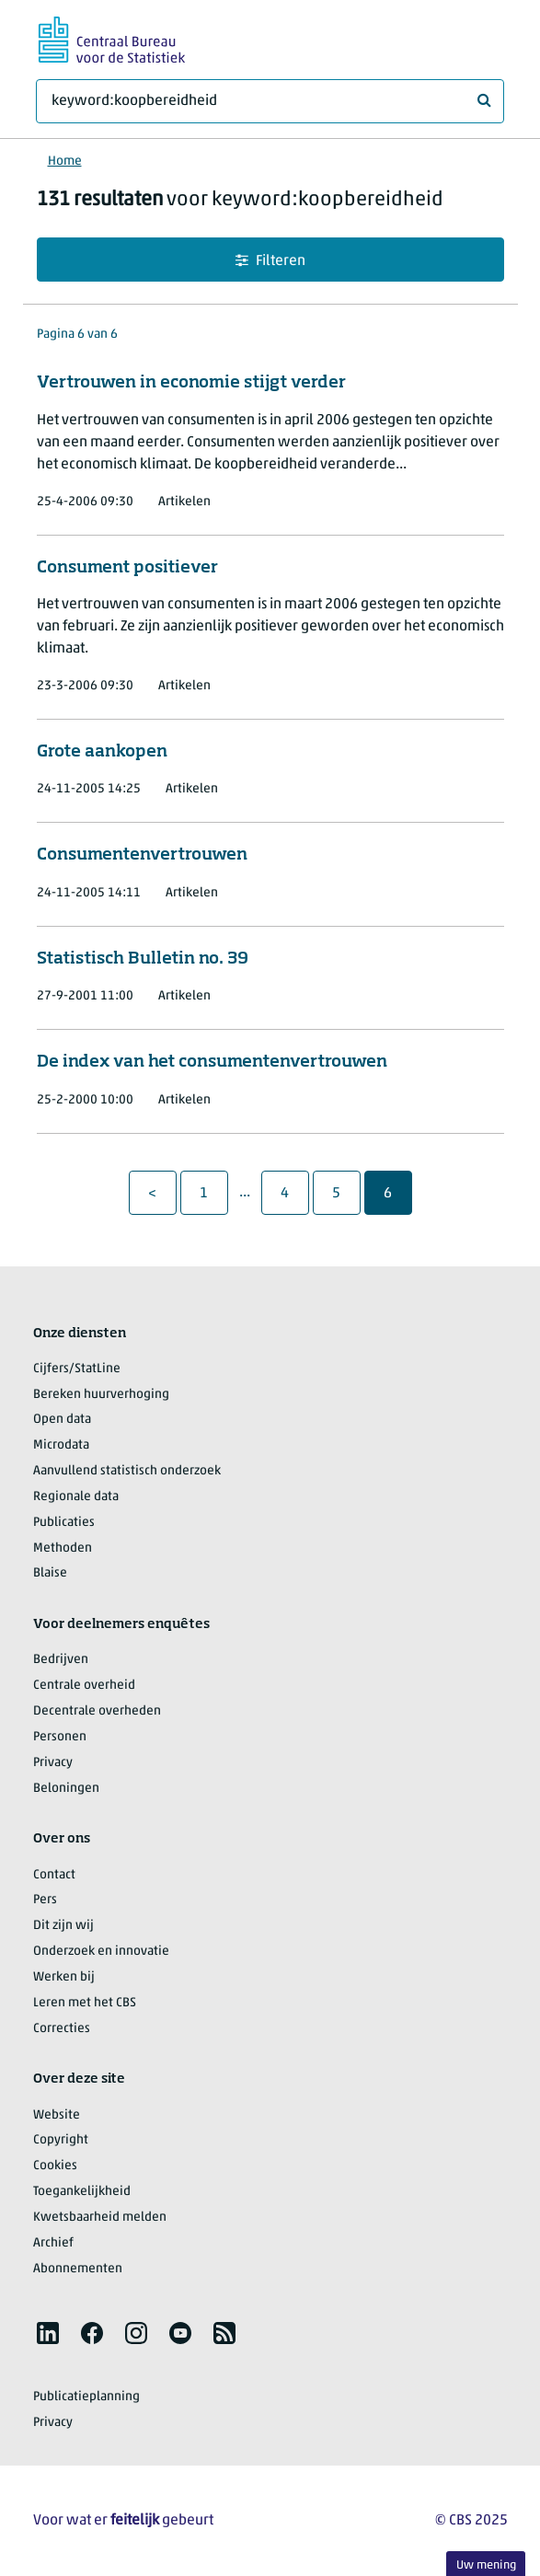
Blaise (50, 1573)
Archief (53, 2243)
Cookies (55, 2166)
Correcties (61, 2029)
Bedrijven (60, 1660)
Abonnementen (77, 2269)
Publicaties (64, 1523)
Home (65, 161)
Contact (54, 1875)
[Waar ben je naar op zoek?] (270, 101)
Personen (59, 1737)
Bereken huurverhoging (101, 1395)
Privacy (53, 1763)
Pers (45, 1900)
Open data (62, 1420)
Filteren (270, 261)
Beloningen (66, 1789)
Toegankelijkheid (82, 2192)
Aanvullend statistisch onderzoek (127, 1471)
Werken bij (64, 1977)
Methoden (62, 1548)
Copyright (60, 2140)
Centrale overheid (84, 1686)
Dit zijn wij (63, 1926)
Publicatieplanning (86, 2397)
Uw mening (486, 2565)
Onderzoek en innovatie (101, 1952)
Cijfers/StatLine (77, 1369)
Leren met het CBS (84, 2003)
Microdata (61, 1445)
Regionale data (76, 1497)
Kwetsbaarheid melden (100, 2218)
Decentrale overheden (97, 1711)
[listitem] (48, 2333)
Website (56, 2115)
